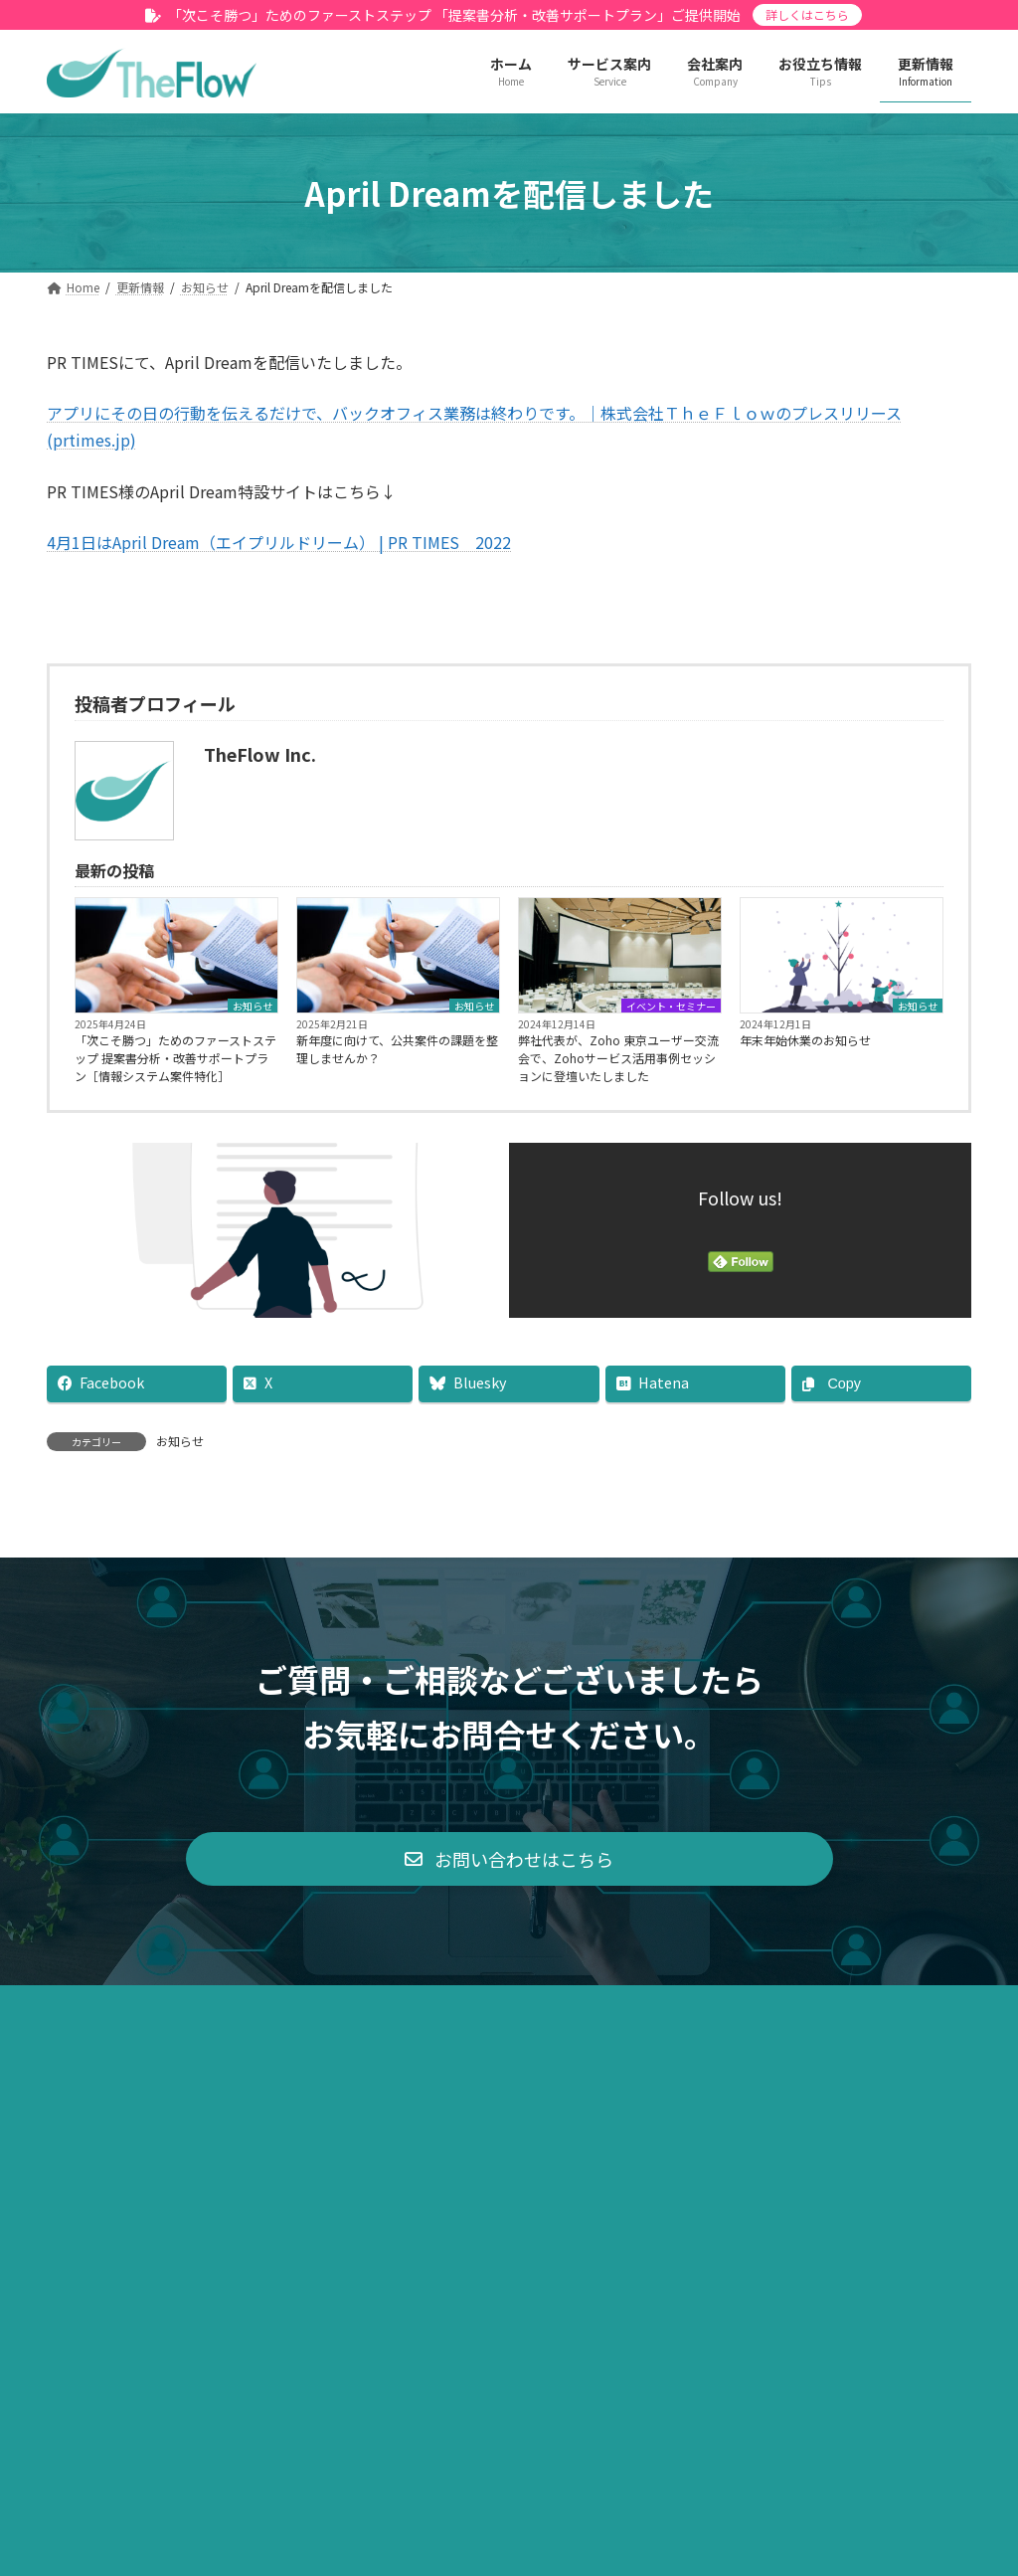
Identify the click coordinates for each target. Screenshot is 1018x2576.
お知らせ (252, 1005)
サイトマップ (644, 2228)
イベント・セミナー (671, 1005)
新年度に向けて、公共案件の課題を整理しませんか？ (397, 1048)
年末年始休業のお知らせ (805, 1039)
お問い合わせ (774, 2228)
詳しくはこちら (807, 14)
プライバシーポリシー (271, 2228)
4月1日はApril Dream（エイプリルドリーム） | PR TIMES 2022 (279, 542)
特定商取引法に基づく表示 (471, 2228)
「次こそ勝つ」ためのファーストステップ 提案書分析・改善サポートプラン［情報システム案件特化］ (175, 1057)
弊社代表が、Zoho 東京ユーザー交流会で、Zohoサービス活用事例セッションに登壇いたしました (618, 1057)
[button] (509, 2082)
